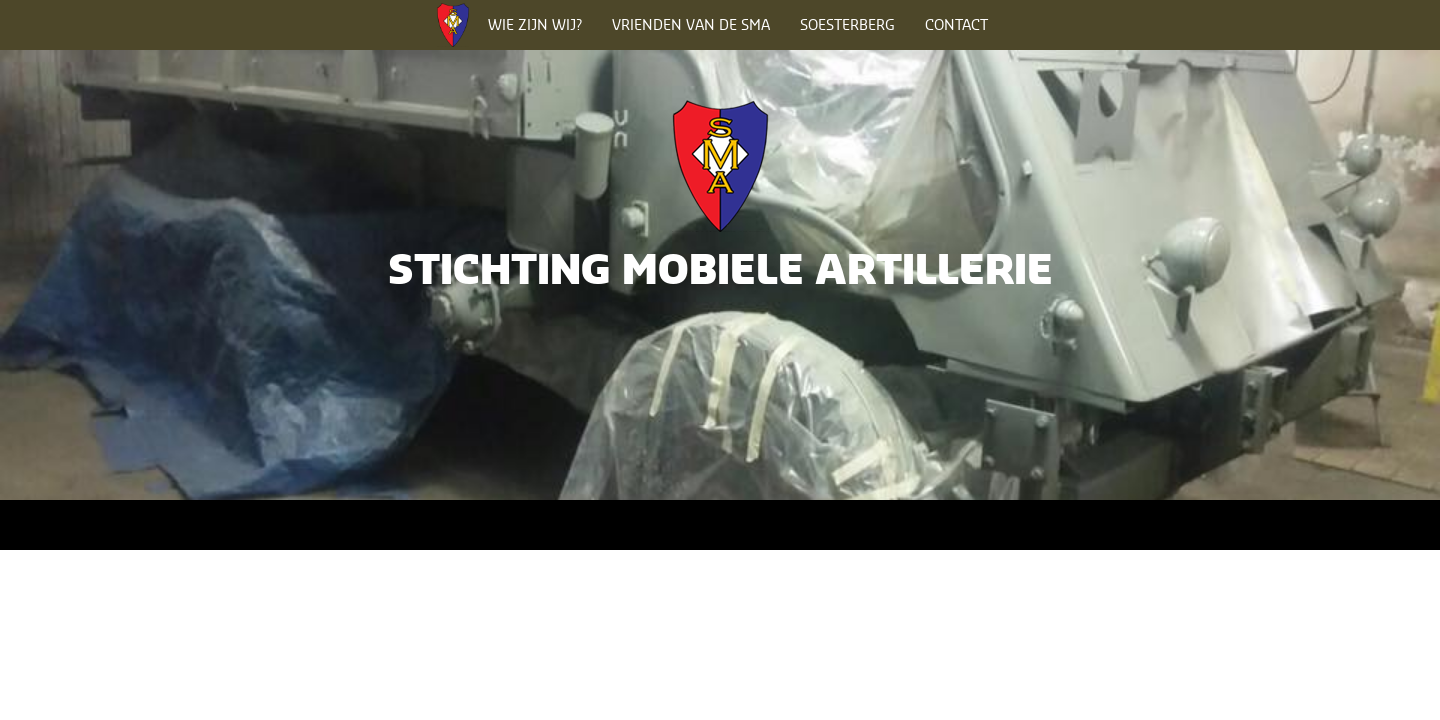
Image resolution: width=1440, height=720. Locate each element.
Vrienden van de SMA (691, 24)
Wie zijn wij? (535, 24)
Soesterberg (847, 24)
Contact (956, 24)
